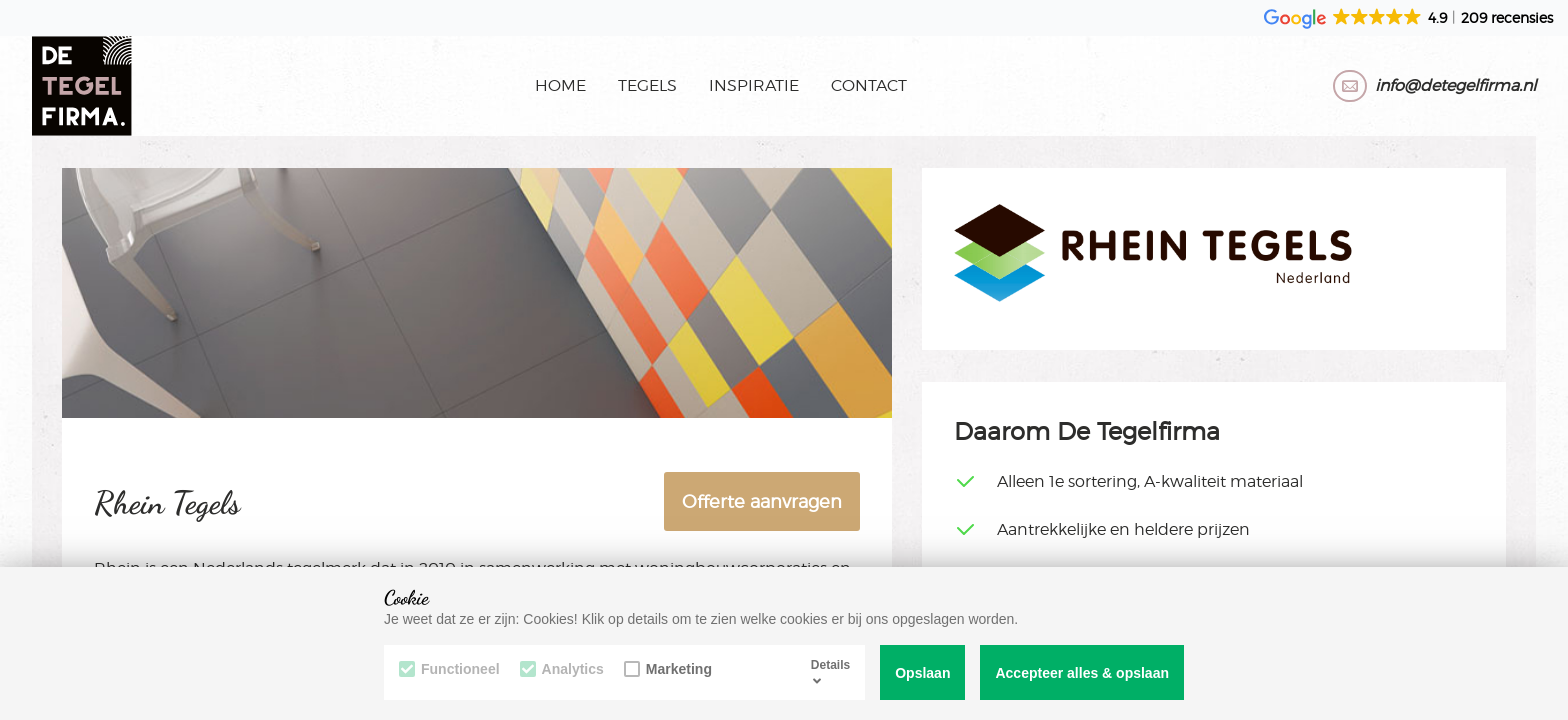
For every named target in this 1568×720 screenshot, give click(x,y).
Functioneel (449, 669)
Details (830, 672)
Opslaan (922, 673)
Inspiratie (754, 85)
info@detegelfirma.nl (1455, 85)
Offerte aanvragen (762, 501)
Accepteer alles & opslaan (1082, 673)
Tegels (647, 85)
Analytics (562, 669)
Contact (869, 85)
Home (560, 85)
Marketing (668, 669)
